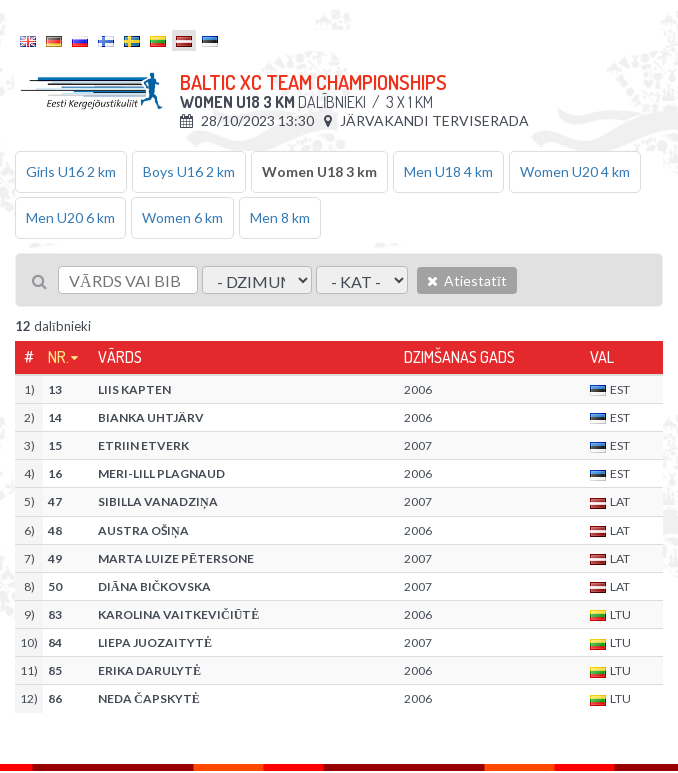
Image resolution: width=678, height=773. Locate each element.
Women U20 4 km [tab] (575, 171)
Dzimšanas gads (459, 357)
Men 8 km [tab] (280, 217)
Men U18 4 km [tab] (448, 171)
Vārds (120, 357)
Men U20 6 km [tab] (70, 217)
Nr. (58, 357)
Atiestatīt (467, 280)
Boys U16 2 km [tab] (189, 171)
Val (602, 357)
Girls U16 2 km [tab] (71, 171)
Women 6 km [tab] (182, 217)
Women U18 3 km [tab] (319, 171)
